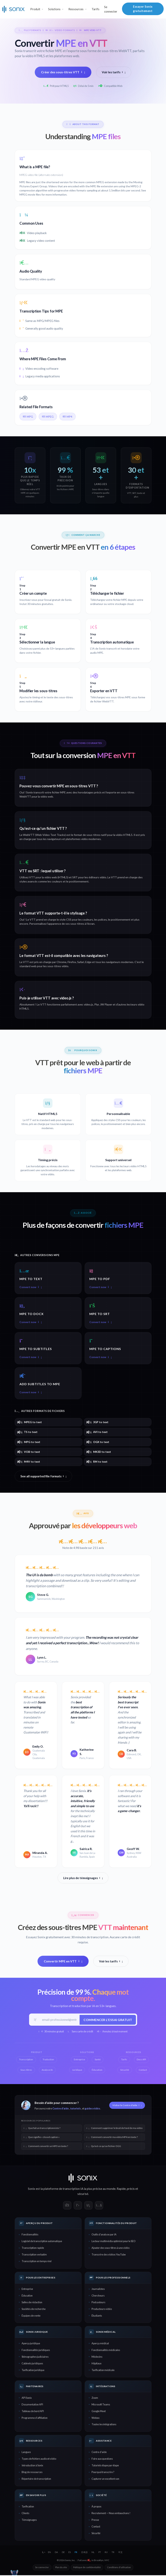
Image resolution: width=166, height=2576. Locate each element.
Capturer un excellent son (105, 2479)
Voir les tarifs (114, 72)
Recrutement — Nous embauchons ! (111, 2513)
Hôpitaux (96, 2364)
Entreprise (27, 2289)
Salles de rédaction (32, 2303)
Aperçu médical (100, 2344)
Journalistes (98, 2289)
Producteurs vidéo (102, 2309)
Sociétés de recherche (34, 2309)
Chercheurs (98, 2296)
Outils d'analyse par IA (104, 2235)
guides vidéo (92, 2109)
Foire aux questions (102, 2459)
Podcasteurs (98, 2303)
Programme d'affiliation (35, 2418)
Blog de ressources (32, 2473)
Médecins (97, 2357)
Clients (25, 2513)
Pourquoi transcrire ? (103, 2473)
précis (131, 2189)
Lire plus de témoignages (83, 1878)
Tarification (28, 2507)
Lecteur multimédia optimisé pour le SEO (114, 2241)
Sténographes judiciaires (35, 2357)
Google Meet (99, 2411)
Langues (26, 2453)
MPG (28, 416)
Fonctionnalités (30, 2235)
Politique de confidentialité (87, 2568)
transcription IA (73, 2189)
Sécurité (96, 2534)
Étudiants (97, 2316)
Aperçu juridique (31, 2344)
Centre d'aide (60, 2109)
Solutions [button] (54, 9)
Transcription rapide (33, 2248)
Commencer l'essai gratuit (107, 2020)
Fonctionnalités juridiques (36, 2350)
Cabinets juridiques (32, 2364)
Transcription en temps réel (36, 2262)
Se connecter (110, 9)
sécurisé (82, 2194)
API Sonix (27, 2398)
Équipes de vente (31, 2316)
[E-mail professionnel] (59, 2020)
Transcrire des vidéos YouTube (109, 2255)
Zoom (95, 2398)
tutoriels (75, 2109)
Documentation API (32, 2405)
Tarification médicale (103, 2370)
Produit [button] (35, 9)
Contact (96, 2527)
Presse (95, 2520)
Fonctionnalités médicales (106, 2350)
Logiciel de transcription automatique (42, 2241)
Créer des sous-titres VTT (63, 72)
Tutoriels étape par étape (105, 2466)
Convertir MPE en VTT (63, 1961)
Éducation (27, 2296)
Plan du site (61, 2568)
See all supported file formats (43, 1476)
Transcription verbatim (34, 2255)
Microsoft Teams (101, 2405)
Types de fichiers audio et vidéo (39, 2459)
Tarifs (95, 9)
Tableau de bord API (33, 2411)
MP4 (67, 416)
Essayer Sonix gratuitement (143, 9)
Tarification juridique (33, 2370)
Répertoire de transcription (36, 2479)
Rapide (121, 2189)
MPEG (48, 416)
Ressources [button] (75, 9)
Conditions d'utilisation (119, 2568)
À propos (96, 2507)
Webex (95, 2418)
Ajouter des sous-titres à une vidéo (110, 2248)
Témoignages (29, 2520)
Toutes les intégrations (104, 2425)
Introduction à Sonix (32, 2466)
